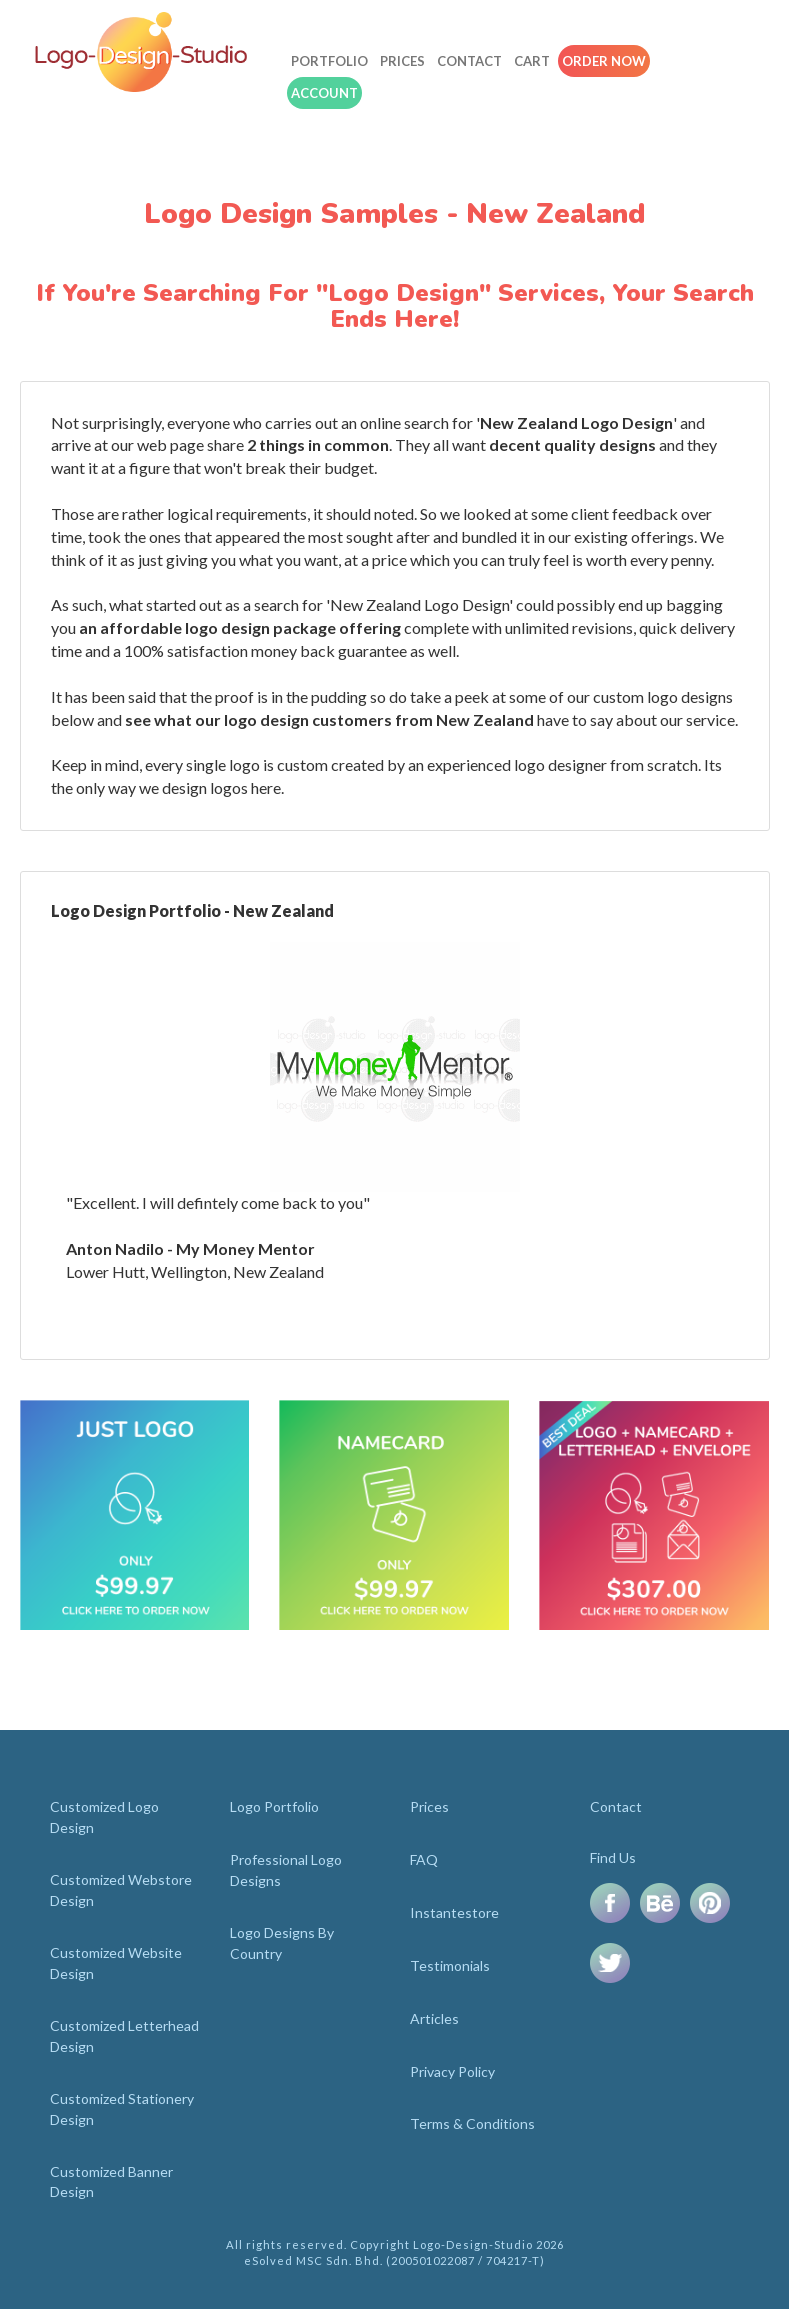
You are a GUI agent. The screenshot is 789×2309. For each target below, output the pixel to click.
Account (324, 93)
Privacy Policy (452, 2071)
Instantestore (454, 1912)
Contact (469, 61)
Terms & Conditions (472, 2123)
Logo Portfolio (274, 1806)
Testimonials (450, 1965)
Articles (434, 2018)
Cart (532, 61)
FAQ (424, 1859)
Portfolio (329, 61)
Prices (402, 61)
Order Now (604, 61)
